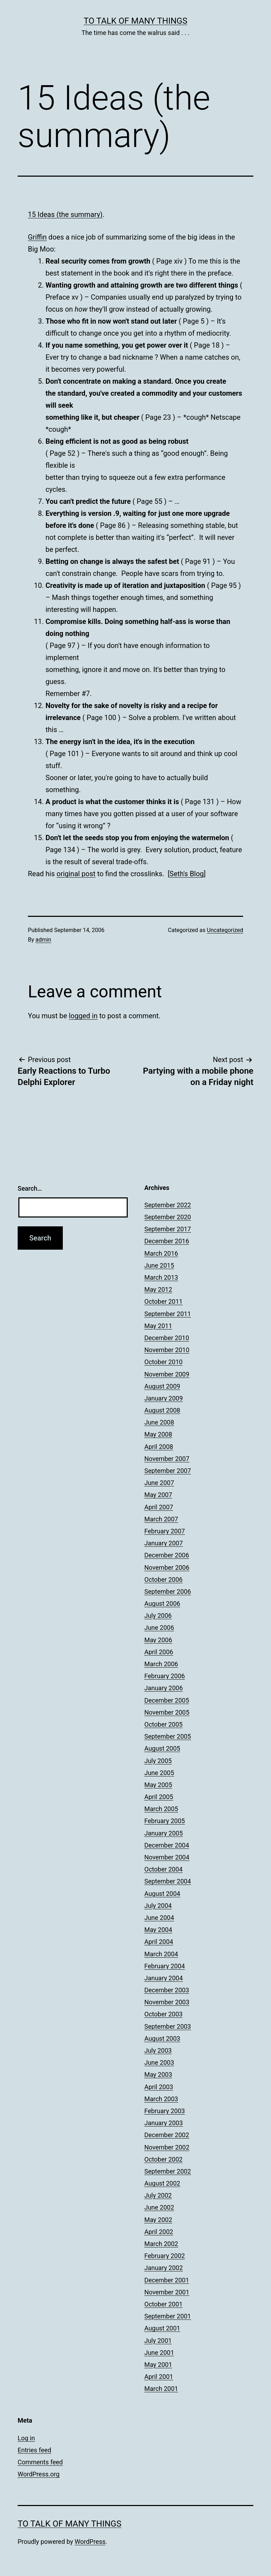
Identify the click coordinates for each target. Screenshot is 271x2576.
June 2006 (159, 1627)
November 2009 (166, 1374)
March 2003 (161, 2099)
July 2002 (158, 2195)
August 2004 (162, 1893)
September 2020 (167, 1217)
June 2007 (159, 1482)
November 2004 (166, 1857)
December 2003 (166, 1990)
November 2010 (166, 1350)
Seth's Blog (187, 874)
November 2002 (166, 2147)
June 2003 (159, 2062)
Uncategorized (225, 930)
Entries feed (34, 2450)
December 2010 (166, 1338)
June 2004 (159, 1917)
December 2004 (166, 1845)
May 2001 (158, 2364)
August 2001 (162, 2328)
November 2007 (166, 1458)
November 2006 (166, 1567)
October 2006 (163, 1579)
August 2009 (162, 1386)
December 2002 (166, 2135)
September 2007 (167, 1470)
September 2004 (167, 1881)
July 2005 (158, 1760)
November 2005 (166, 1712)
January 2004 (163, 1978)
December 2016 (166, 1241)
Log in (26, 2438)
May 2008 (158, 1434)
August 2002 (162, 2183)
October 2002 (163, 2159)
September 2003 (167, 2026)
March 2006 (161, 1664)
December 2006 (166, 1555)
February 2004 (164, 1966)
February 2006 (164, 1676)
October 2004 (163, 1869)
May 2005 (158, 1784)
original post (75, 874)
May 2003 (158, 2074)
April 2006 (158, 1652)
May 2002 (158, 2219)
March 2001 (161, 2388)
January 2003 (163, 2123)
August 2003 (162, 2038)
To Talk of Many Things (135, 21)
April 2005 (158, 1796)
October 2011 (163, 1301)
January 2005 (163, 1833)
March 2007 (161, 1519)
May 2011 (158, 1326)
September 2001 (167, 2316)
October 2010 (163, 1362)
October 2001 (163, 2304)
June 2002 (159, 2207)
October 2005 (163, 1724)
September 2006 (167, 1591)
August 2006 (162, 1603)
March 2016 (161, 1253)
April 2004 (158, 1941)
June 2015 (159, 1265)
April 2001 (158, 2376)
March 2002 (161, 2243)
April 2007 (158, 1507)
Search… (30, 1188)
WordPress (90, 2541)
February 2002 (164, 2255)
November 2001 (166, 2292)
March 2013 (161, 1277)
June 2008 (159, 1422)
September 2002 (167, 2171)
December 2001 (166, 2280)
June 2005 (159, 1772)
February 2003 (164, 2111)
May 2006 (158, 1640)
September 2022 (167, 1205)
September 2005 (167, 1736)
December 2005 (166, 1700)
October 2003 (163, 2014)
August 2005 (162, 1748)
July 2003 (158, 2050)
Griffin (37, 237)
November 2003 (166, 2002)
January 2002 (163, 2267)
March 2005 (161, 1808)
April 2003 (158, 2087)
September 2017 (167, 1229)
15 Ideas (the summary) (65, 214)
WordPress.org (39, 2474)
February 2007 (164, 1531)
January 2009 (163, 1398)
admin (43, 939)
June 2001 (159, 2352)
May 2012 (158, 1289)
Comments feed (40, 2462)
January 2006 (163, 1688)
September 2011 (167, 1314)
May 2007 (158, 1494)
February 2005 (164, 1821)
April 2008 (158, 1446)
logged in (83, 1016)
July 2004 (158, 1905)
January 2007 (163, 1543)
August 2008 (162, 1410)
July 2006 (158, 1615)
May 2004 (158, 1929)
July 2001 (158, 2340)
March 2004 (161, 1954)
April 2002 (158, 2231)
